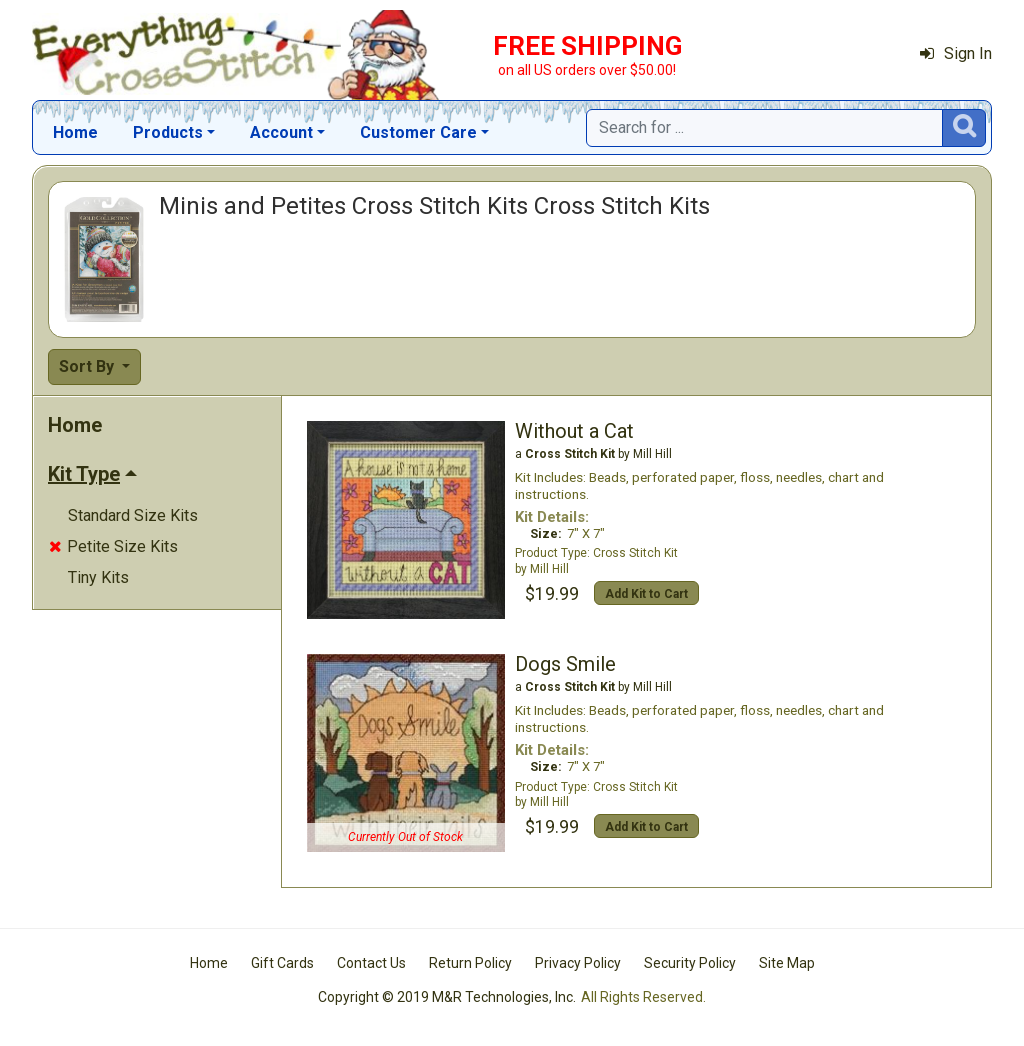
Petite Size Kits (113, 546)
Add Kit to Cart (646, 594)
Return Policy (470, 963)
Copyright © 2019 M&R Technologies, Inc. (447, 997)
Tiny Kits (98, 577)
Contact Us (371, 963)
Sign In (956, 53)
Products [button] (168, 132)
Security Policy (690, 963)
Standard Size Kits (133, 515)
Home (75, 132)
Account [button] (281, 132)
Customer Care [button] (418, 132)
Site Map (787, 963)
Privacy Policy (578, 963)
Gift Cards (282, 963)
